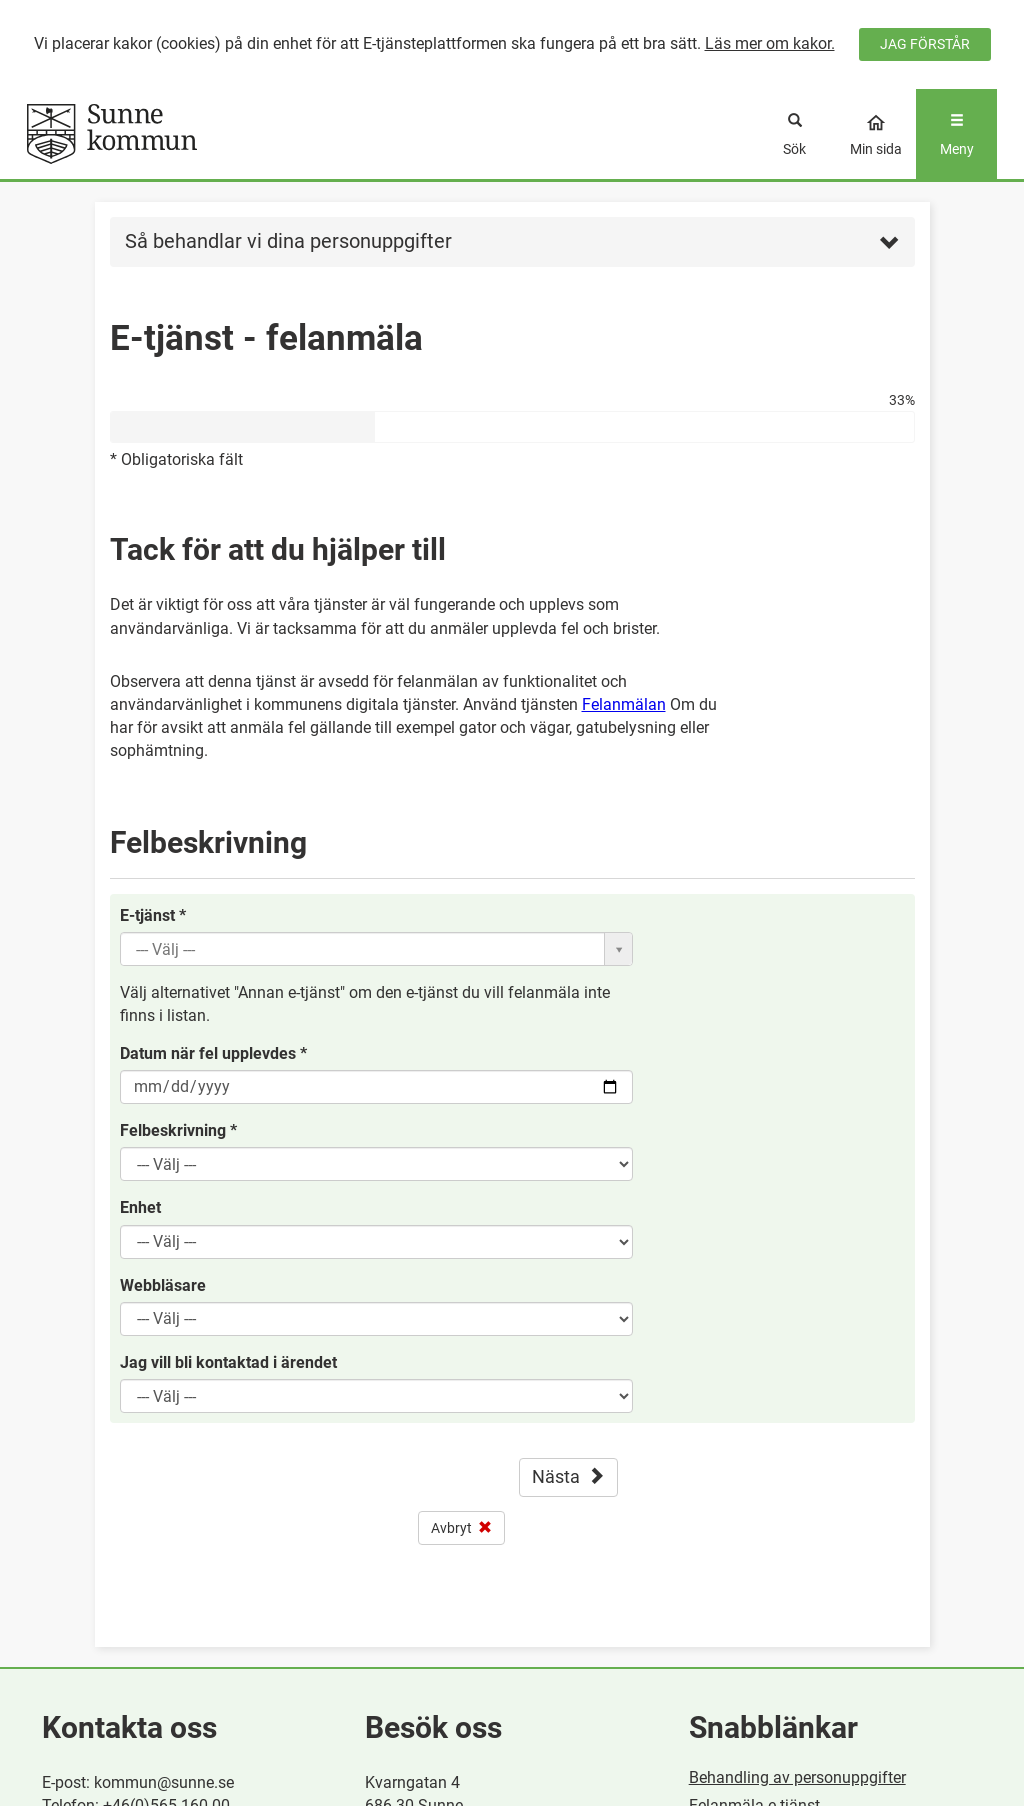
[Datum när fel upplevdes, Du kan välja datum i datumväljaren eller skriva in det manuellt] (376, 1087)
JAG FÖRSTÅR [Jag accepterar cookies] (925, 44)
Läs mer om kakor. (770, 43)
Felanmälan (624, 704)
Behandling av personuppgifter (797, 1777)
